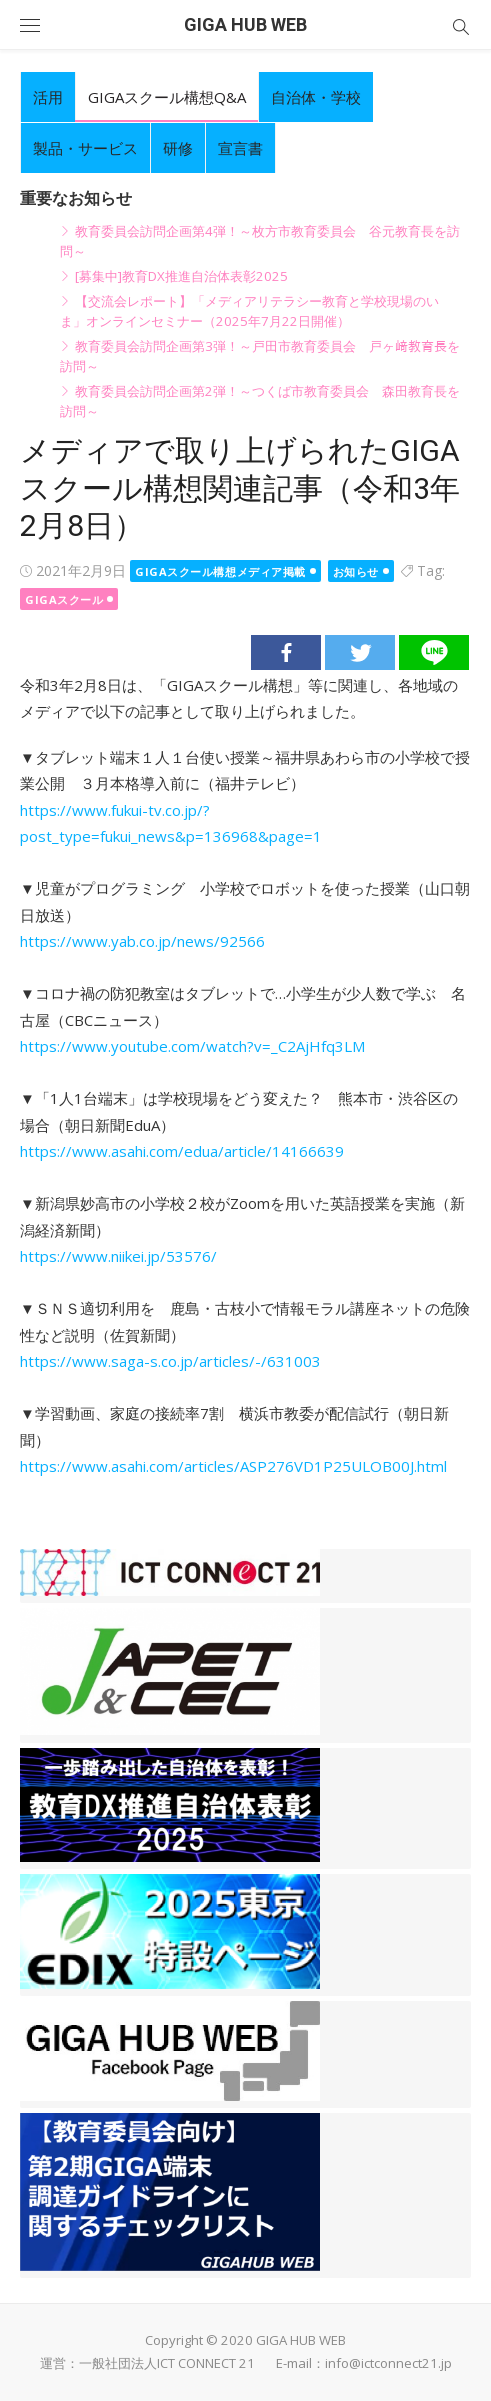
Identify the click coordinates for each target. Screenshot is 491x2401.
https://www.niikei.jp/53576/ (118, 1256)
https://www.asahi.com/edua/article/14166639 (182, 1151)
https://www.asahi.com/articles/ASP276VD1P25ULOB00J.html (233, 1466)
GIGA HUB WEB (245, 24)
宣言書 (240, 148)
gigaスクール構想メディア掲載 (220, 571)
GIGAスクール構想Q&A (167, 97)
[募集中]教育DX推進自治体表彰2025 (181, 276)
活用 (48, 97)
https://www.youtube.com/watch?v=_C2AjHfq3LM (192, 1046)
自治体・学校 (316, 97)
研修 (178, 148)
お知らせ (356, 571)
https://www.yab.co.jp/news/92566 (142, 941)
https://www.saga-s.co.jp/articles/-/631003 (170, 1361)
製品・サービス (85, 148)
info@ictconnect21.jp (388, 2363)
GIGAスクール (64, 599)
